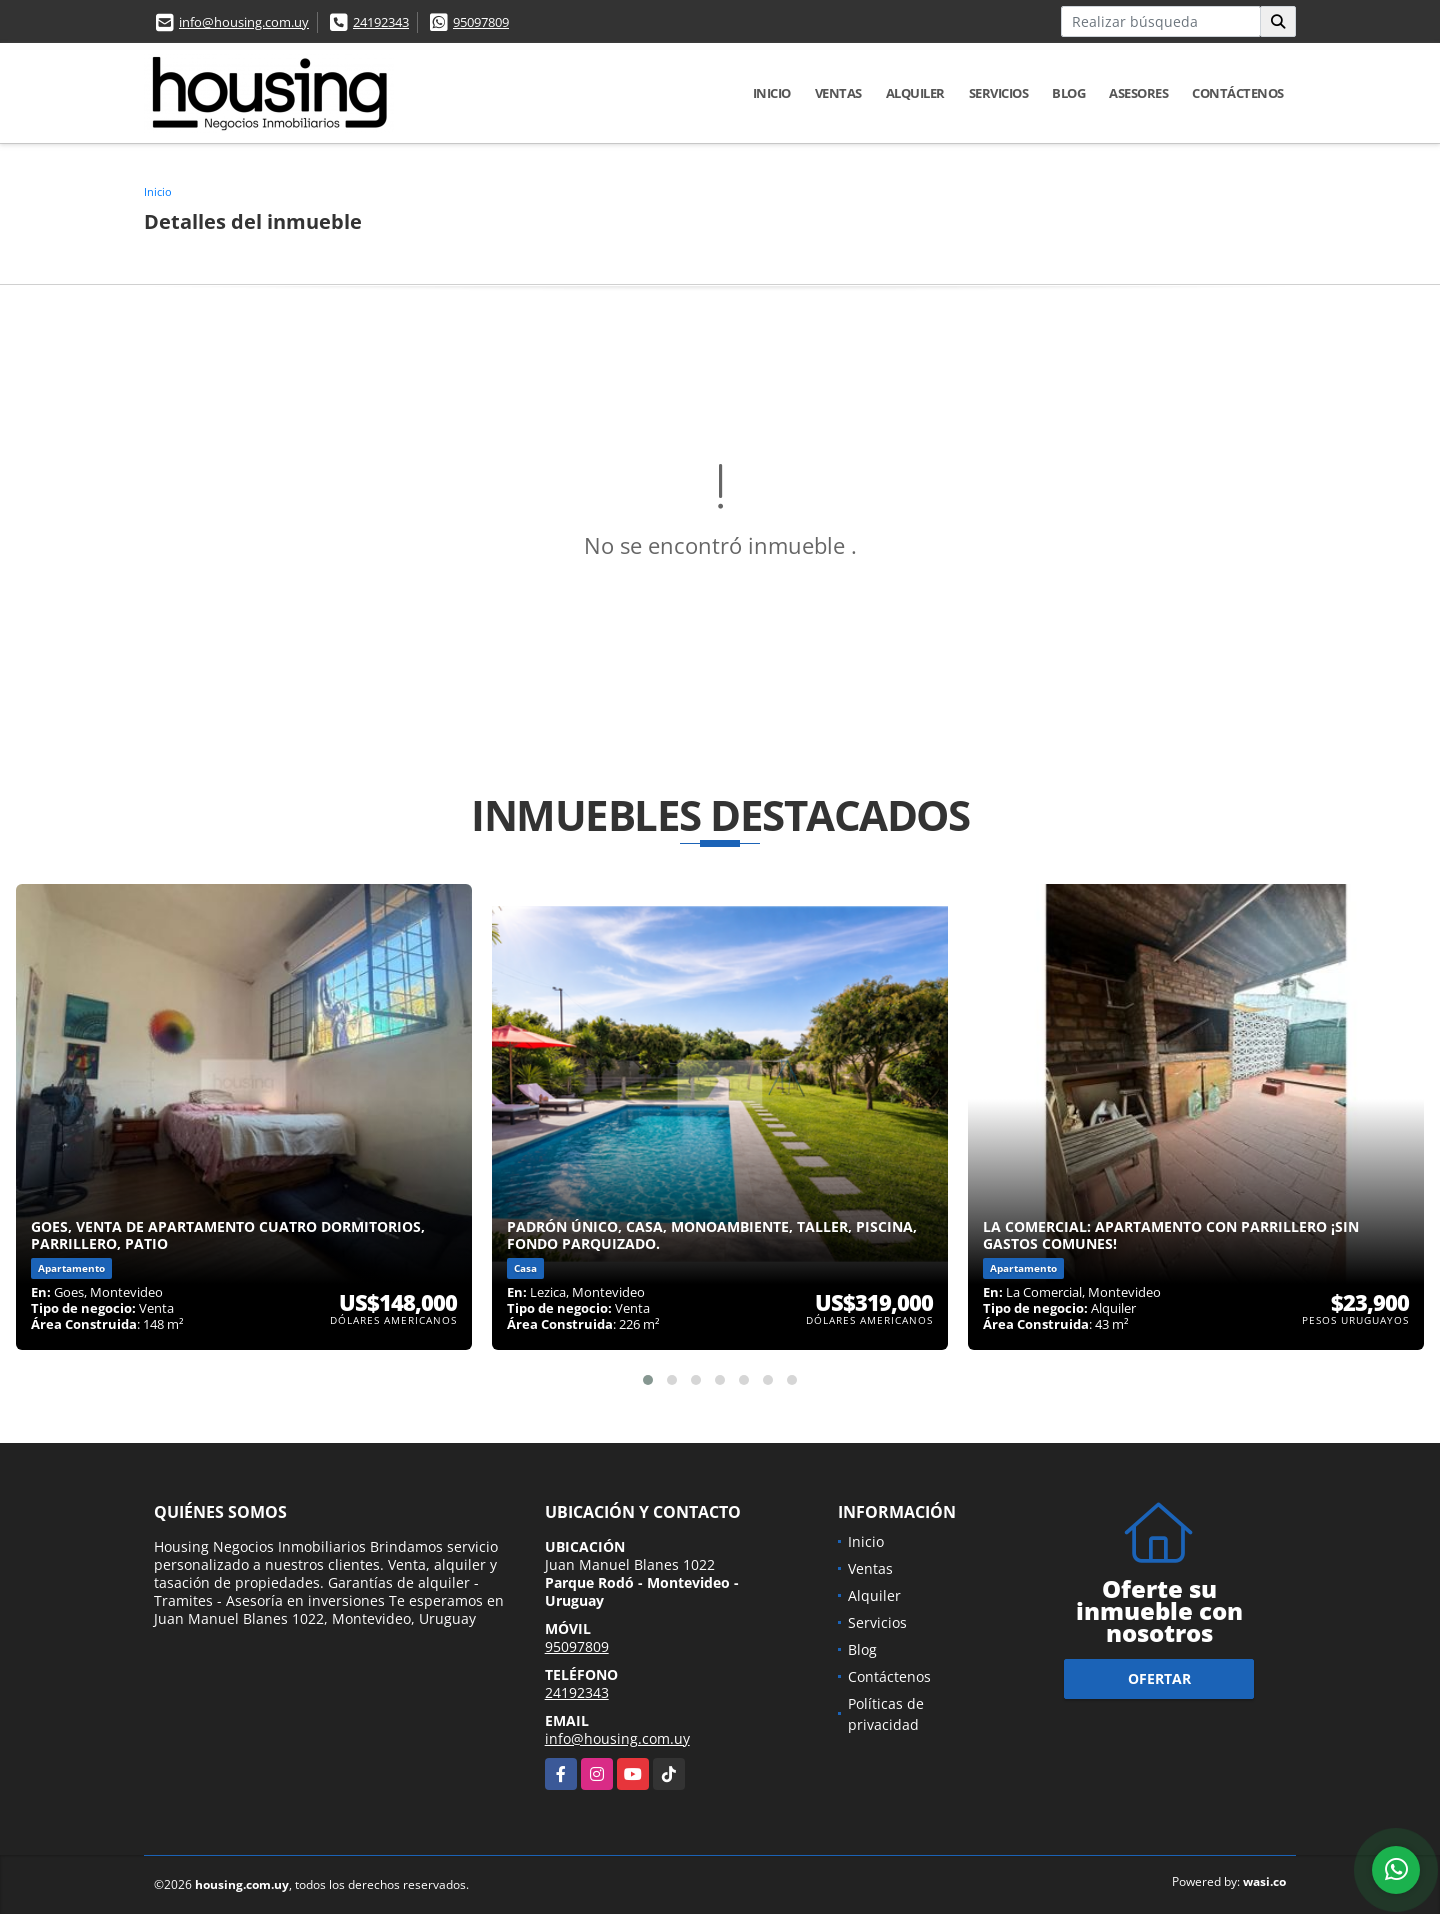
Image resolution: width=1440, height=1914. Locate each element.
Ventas (838, 93)
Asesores (1138, 93)
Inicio (772, 93)
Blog (1068, 93)
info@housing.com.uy (244, 22)
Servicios (999, 93)
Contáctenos (1238, 93)
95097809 (481, 22)
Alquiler (915, 93)
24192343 (381, 22)
